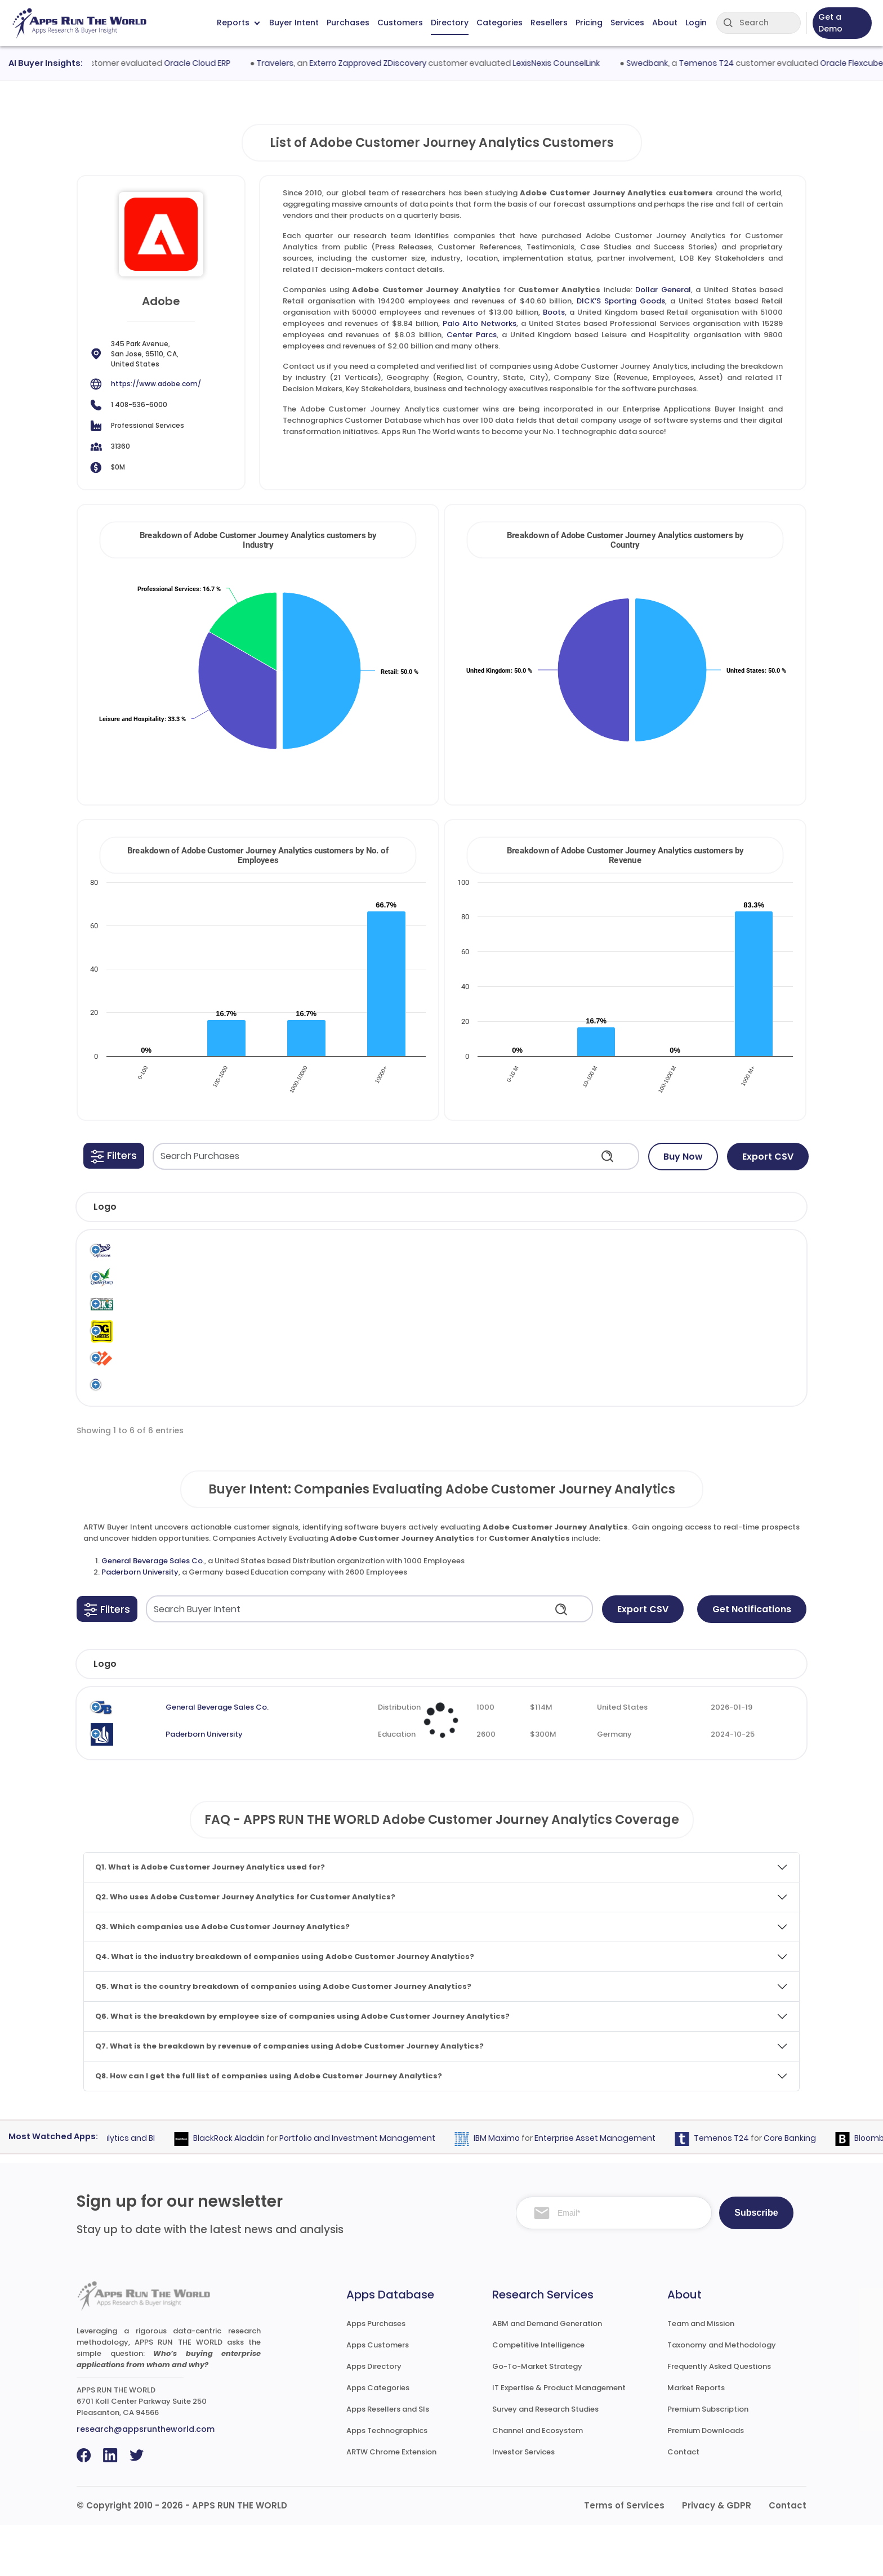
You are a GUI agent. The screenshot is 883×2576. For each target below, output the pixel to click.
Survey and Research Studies (545, 2460)
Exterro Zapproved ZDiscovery (399, 63)
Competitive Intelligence (538, 2395)
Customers (400, 22)
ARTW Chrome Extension (391, 2503)
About (664, 22)
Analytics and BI (150, 2189)
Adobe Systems (460, 1258)
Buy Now (683, 1156)
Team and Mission (700, 2374)
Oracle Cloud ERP (229, 63)
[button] (113, 1156)
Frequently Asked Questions (719, 2417)
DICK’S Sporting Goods (621, 301)
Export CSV (767, 1156)
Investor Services (523, 2503)
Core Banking (816, 2189)
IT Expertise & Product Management (559, 2438)
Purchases (348, 22)
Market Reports (696, 2438)
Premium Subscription (707, 2460)
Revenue (542, 1715)
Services (627, 22)
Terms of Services (624, 2556)
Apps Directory (374, 2417)
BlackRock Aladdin (255, 2189)
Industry (340, 1715)
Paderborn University (140, 1622)
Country (635, 1715)
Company (172, 1715)
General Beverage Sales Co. (152, 1611)
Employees (438, 1715)
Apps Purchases (375, 2374)
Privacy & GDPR (716, 2556)
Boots (554, 312)
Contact (683, 2503)
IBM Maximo (523, 2189)
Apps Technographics (386, 2481)
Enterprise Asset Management (621, 2189)
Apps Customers (377, 2395)
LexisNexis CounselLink (588, 63)
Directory (450, 22)
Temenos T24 (738, 63)
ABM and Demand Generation (547, 2374)
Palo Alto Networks (479, 323)
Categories (499, 22)
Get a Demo (830, 22)
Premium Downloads (705, 2481)
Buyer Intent (294, 22)
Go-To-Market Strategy (537, 2417)
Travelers (306, 63)
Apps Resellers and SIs (387, 2460)
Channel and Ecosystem (537, 2481)
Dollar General (663, 289)
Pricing (589, 22)
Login (696, 22)
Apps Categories (377, 2438)
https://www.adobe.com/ (156, 383)
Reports (238, 22)
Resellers (549, 22)
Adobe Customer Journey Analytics (537, 1258)
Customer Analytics (624, 1258)
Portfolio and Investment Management (384, 2189)
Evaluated (730, 1715)
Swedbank (679, 63)
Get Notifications (751, 1659)
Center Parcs (472, 334)
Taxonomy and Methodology (721, 2395)
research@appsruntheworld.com (146, 2480)
